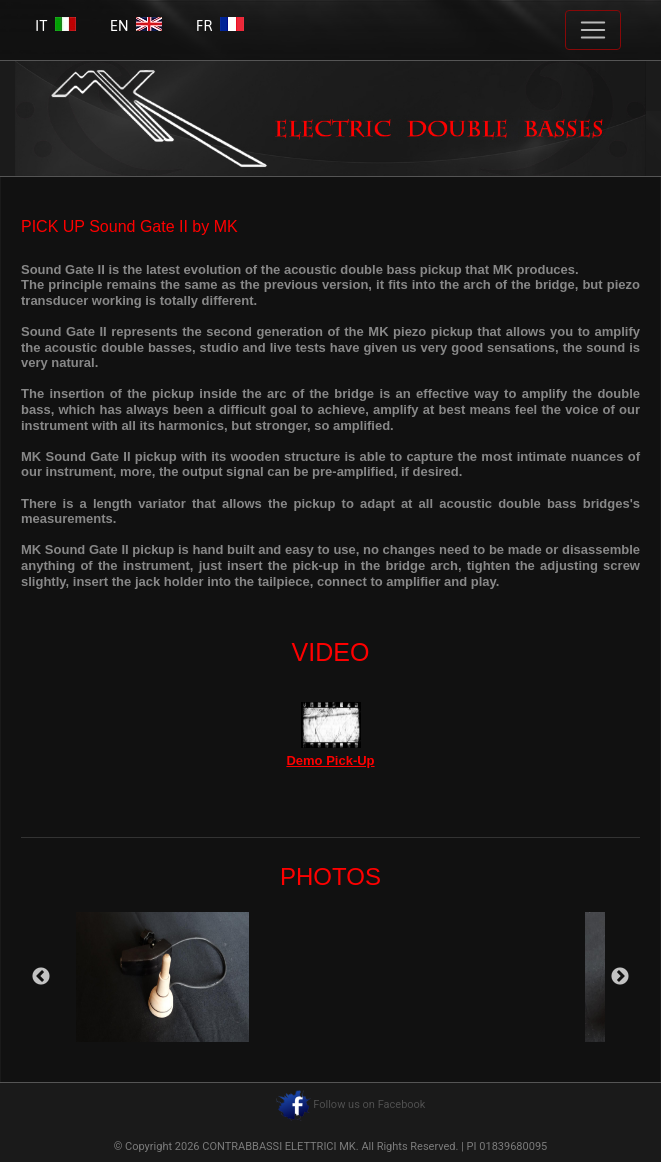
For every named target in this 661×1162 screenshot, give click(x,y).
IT (55, 25)
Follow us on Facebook (369, 1104)
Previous (41, 977)
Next (620, 977)
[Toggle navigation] (593, 30)
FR (220, 25)
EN (136, 25)
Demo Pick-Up (330, 760)
